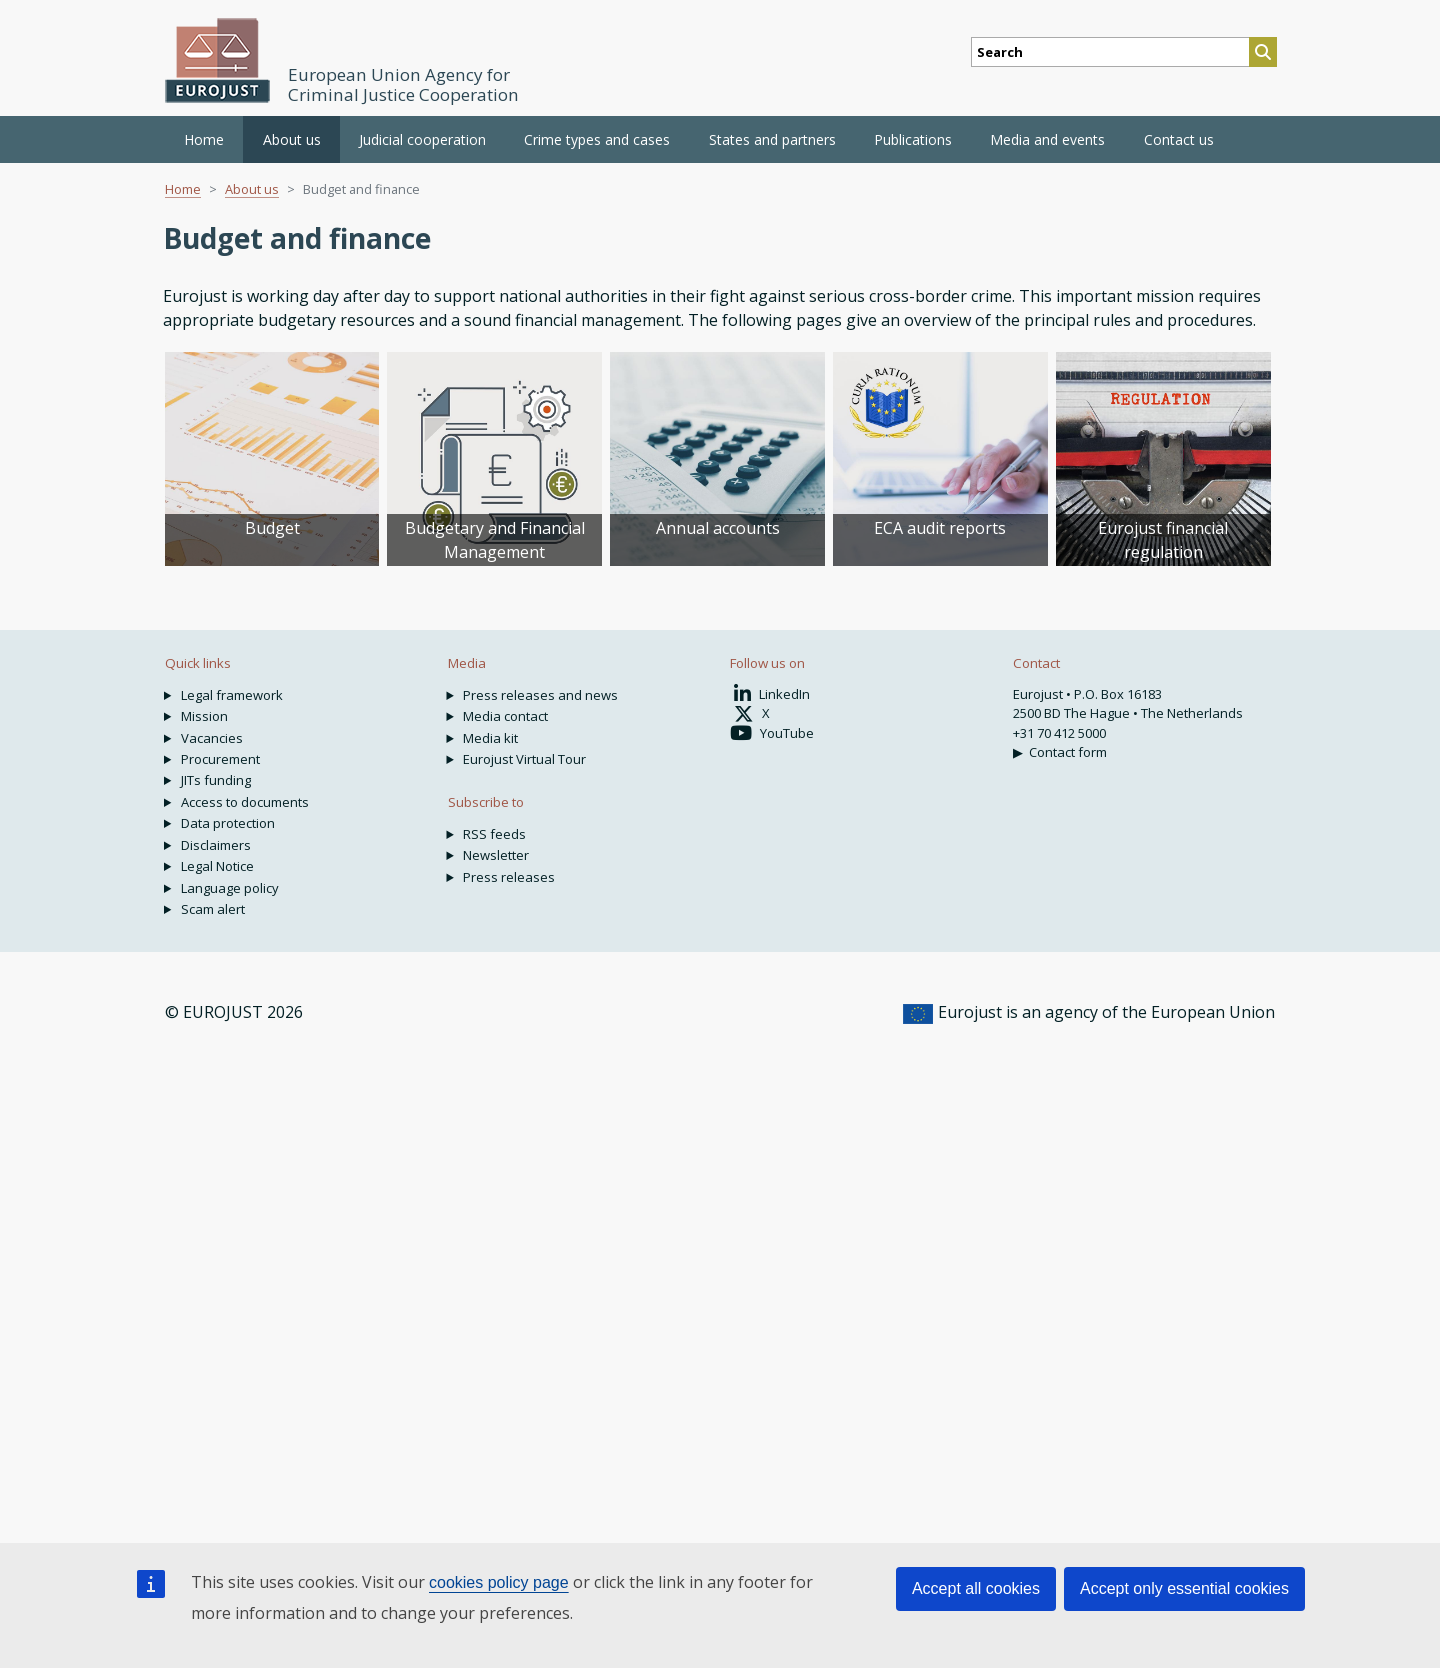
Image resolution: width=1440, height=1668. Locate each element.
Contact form (1068, 752)
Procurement (220, 759)
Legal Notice (217, 866)
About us (252, 189)
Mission (204, 716)
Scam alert (213, 909)
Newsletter (496, 855)
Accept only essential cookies (1184, 1588)
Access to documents (245, 802)
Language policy (230, 888)
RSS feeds (494, 834)
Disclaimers (216, 845)
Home (204, 139)
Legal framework (232, 695)
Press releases (509, 877)
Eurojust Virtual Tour (524, 759)
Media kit (490, 738)
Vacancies (212, 738)
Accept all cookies (976, 1588)
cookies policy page (499, 1582)
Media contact (505, 716)
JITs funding (216, 780)
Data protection (228, 823)
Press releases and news (540, 695)
